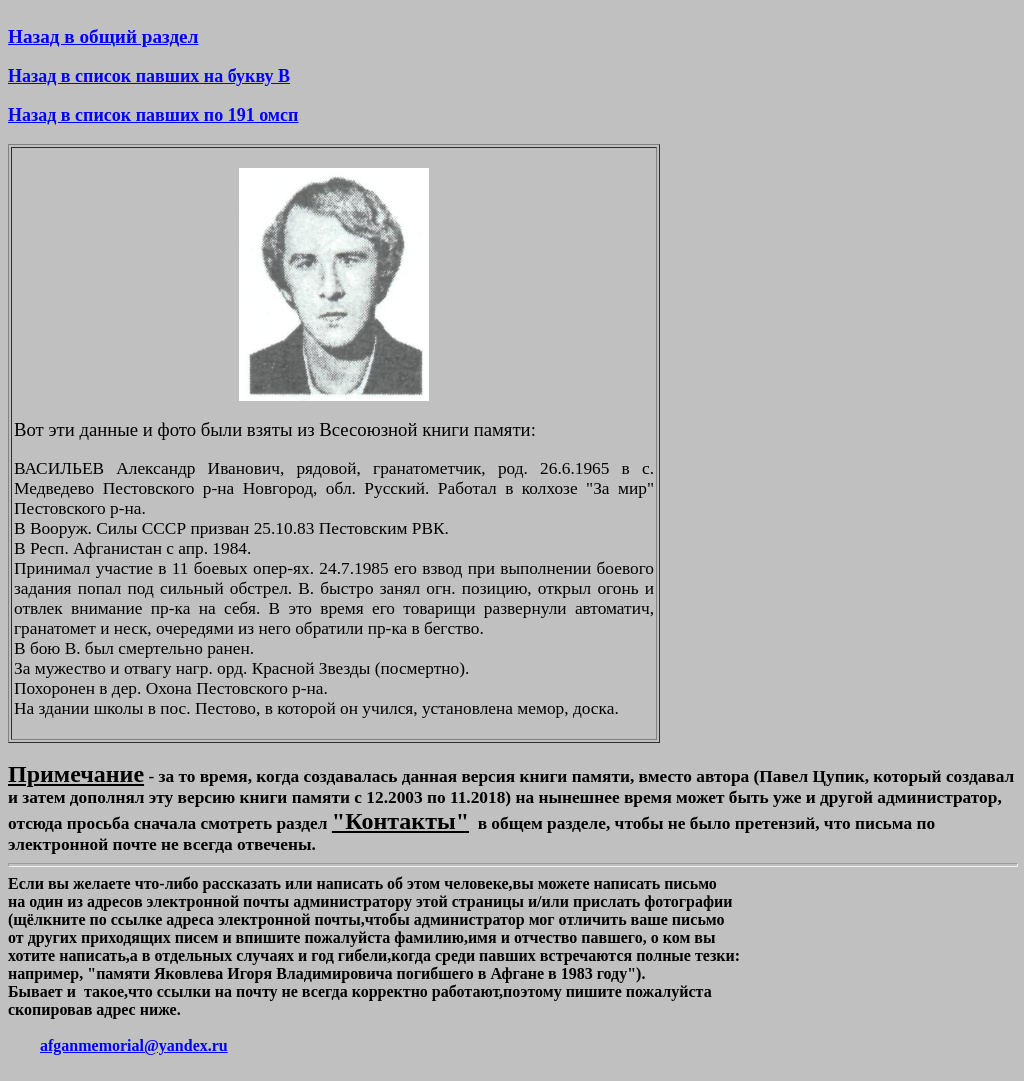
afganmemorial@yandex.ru (134, 1045)
